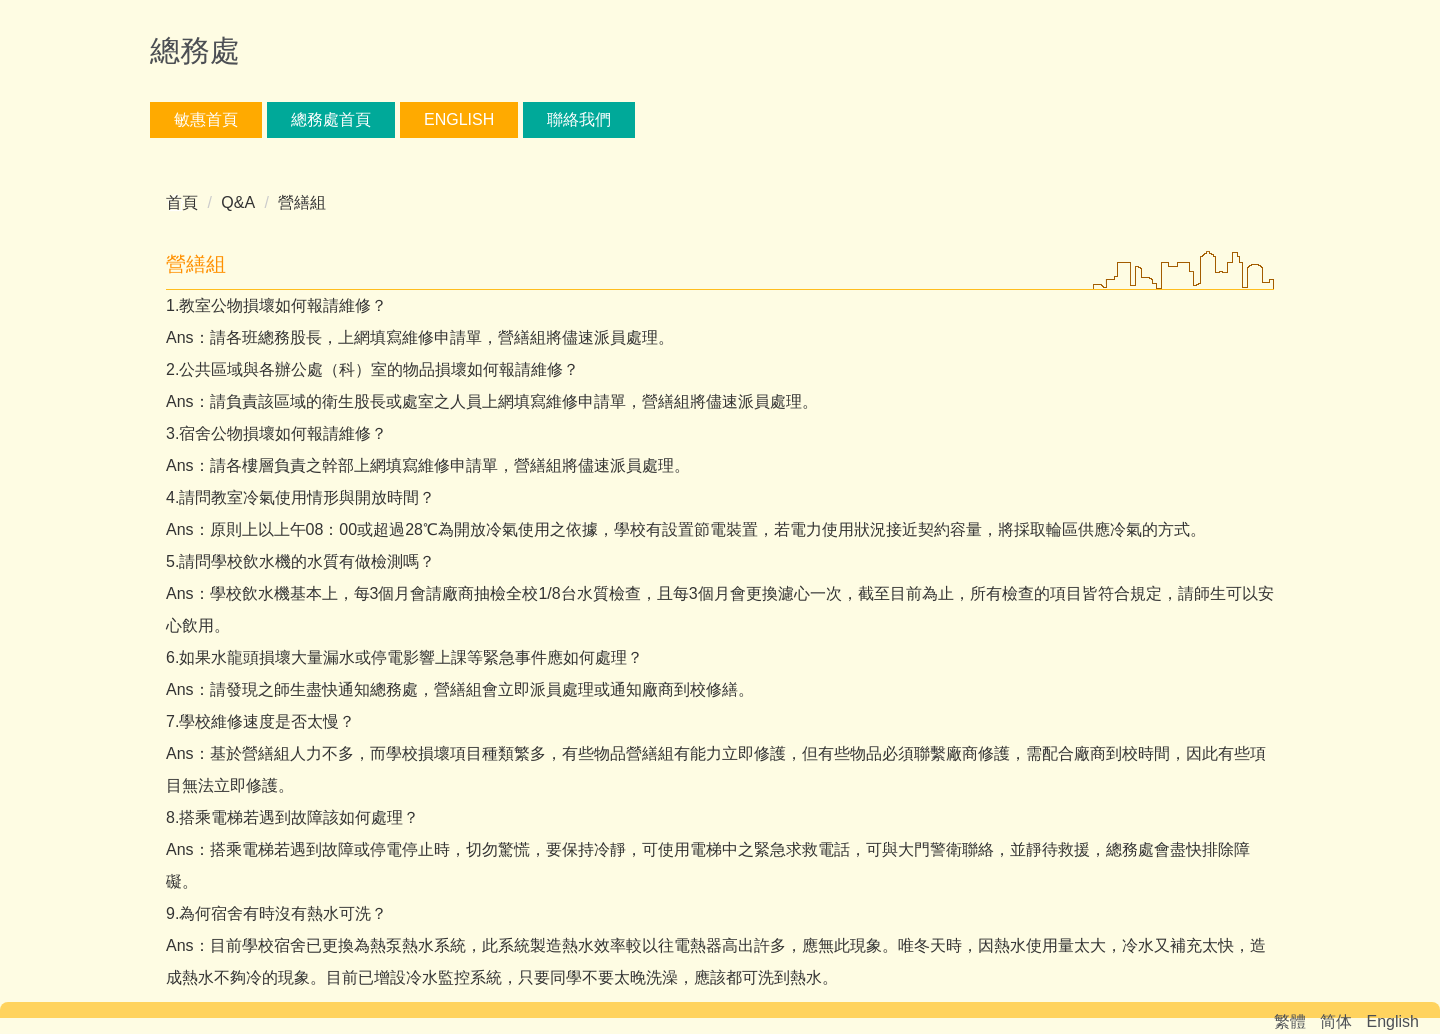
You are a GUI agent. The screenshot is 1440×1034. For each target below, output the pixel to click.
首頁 (182, 202)
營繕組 (302, 202)
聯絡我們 (579, 119)
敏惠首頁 (206, 119)
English (459, 119)
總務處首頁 (331, 119)
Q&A (238, 202)
